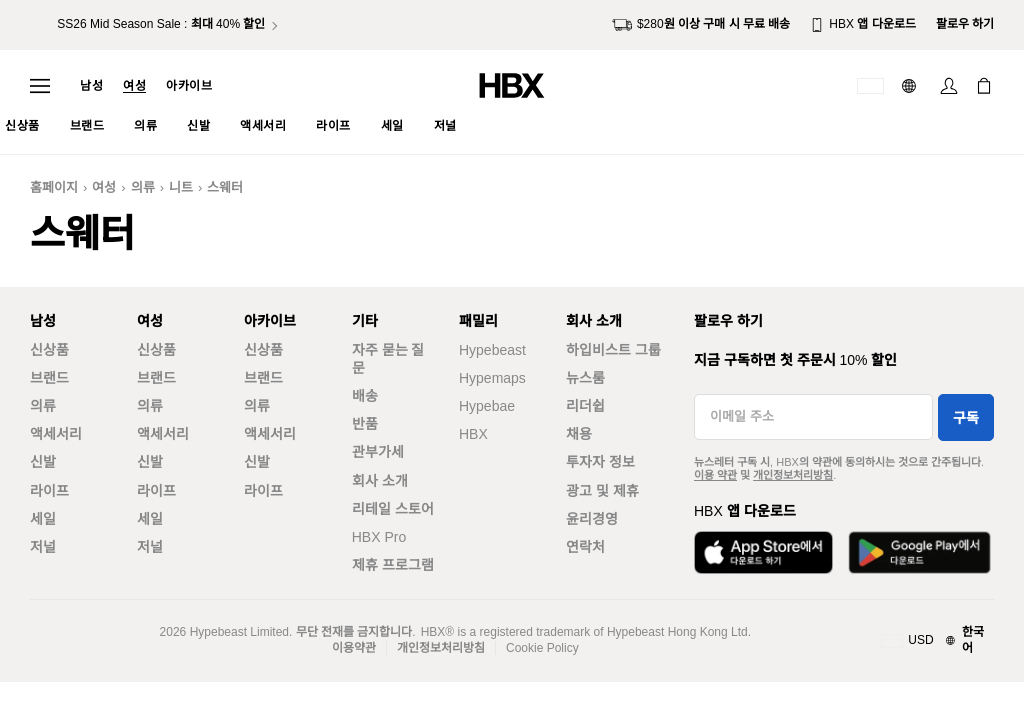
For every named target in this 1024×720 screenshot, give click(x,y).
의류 (143, 187)
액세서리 (56, 434)
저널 (43, 547)
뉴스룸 (585, 378)
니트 (181, 187)
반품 (365, 424)
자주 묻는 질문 (388, 359)
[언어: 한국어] (911, 86)
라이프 (49, 491)
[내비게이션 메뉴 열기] (40, 86)
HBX (473, 434)
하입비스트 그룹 (613, 350)
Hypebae (487, 406)
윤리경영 (592, 519)
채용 (579, 434)
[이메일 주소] (813, 417)
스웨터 (225, 187)
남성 (91, 86)
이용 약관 (715, 475)
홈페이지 (54, 187)
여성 (134, 86)
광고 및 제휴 (602, 491)
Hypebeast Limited (239, 632)
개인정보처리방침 (793, 475)
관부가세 (378, 452)
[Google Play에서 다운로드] (919, 552)
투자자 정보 (600, 462)
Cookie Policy (542, 648)
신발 (43, 462)
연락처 (585, 547)
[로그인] (949, 86)
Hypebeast (492, 350)
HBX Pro (379, 537)
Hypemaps (492, 378)
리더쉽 (585, 406)
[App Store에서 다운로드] (763, 552)
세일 (43, 519)
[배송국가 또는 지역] (870, 86)
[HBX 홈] (512, 84)
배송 (365, 396)
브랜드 (49, 378)
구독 (966, 418)
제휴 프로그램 (393, 565)
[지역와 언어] (937, 640)
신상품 (49, 350)
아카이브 (189, 86)
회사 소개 (380, 481)
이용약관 (354, 648)
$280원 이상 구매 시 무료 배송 (701, 25)
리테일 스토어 (393, 509)
